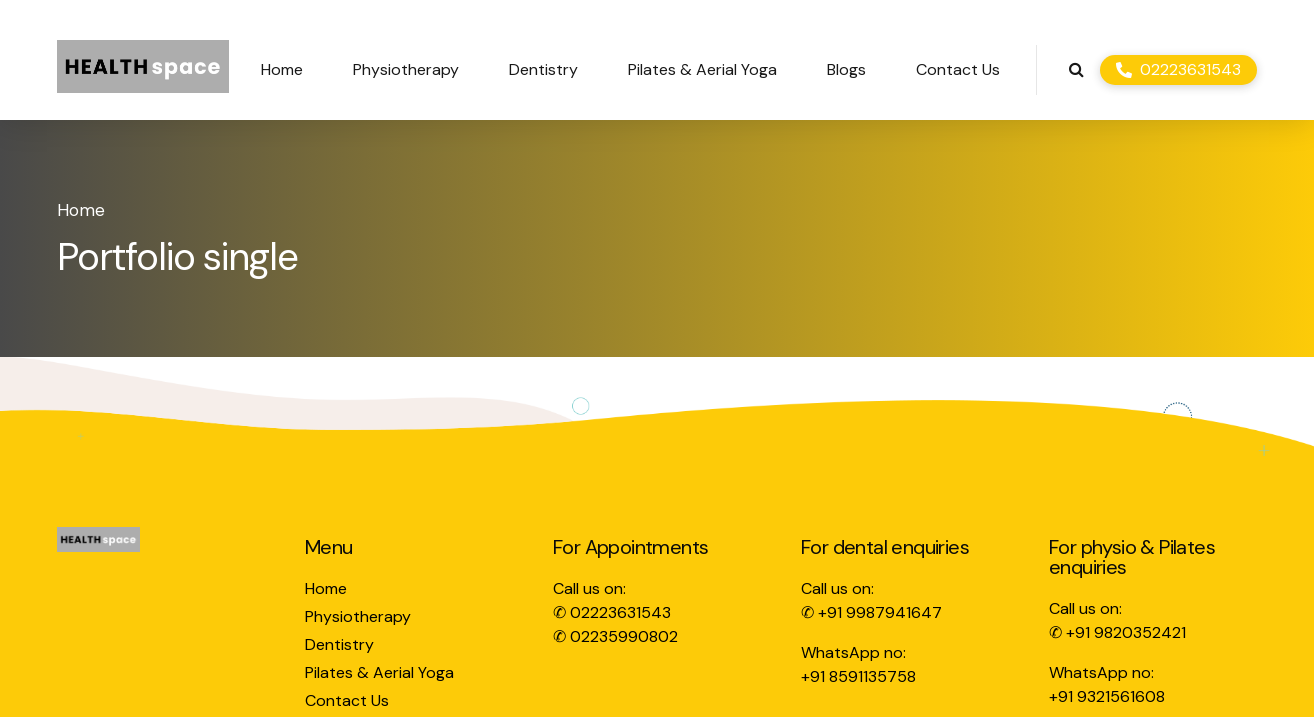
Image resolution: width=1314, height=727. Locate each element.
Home (282, 69)
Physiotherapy (406, 69)
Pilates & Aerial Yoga (702, 69)
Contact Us (958, 69)
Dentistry (543, 69)
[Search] (1076, 69)
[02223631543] (1178, 70)
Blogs (846, 69)
